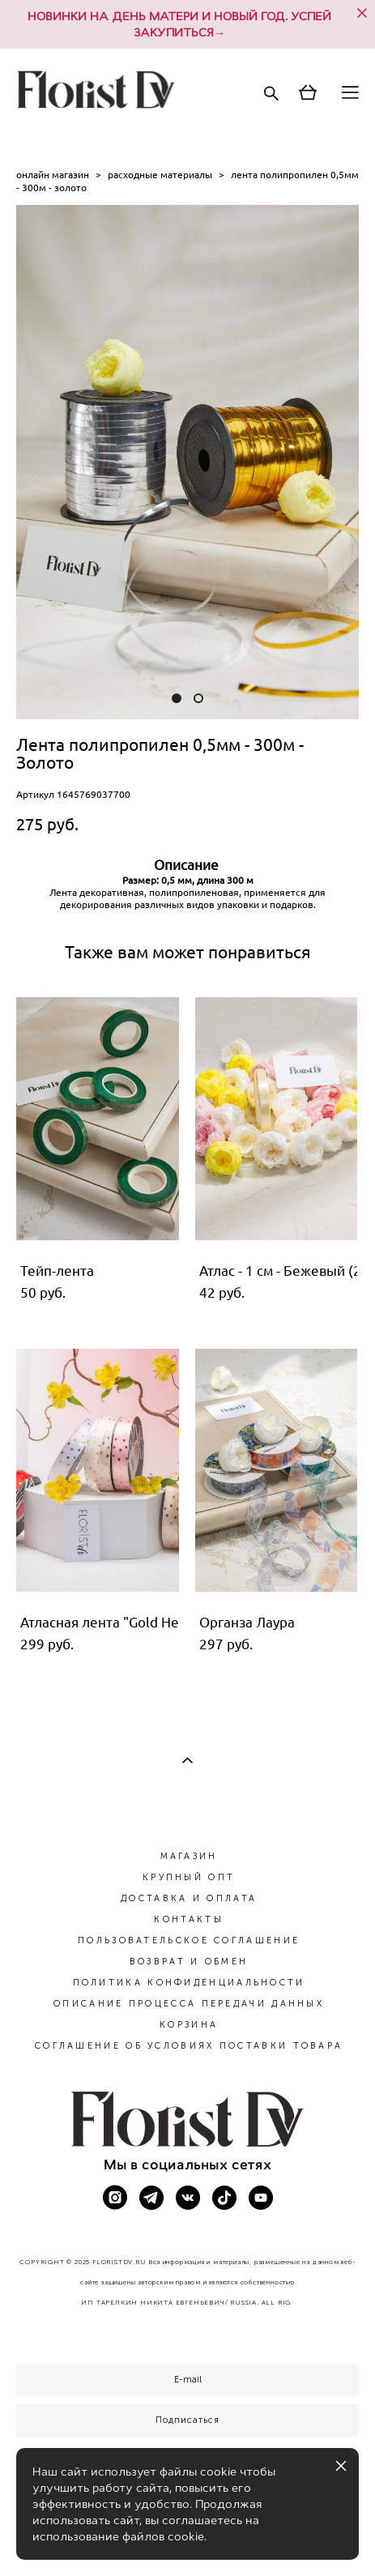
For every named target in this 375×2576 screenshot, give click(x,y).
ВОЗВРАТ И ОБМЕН (189, 1961)
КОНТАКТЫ (188, 1919)
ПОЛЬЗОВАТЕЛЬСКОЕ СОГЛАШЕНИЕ (189, 1940)
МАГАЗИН (189, 1856)
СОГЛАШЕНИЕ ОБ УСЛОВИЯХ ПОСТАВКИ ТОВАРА (189, 2046)
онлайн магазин (52, 174)
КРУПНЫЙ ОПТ (189, 1877)
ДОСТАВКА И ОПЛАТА (189, 1898)
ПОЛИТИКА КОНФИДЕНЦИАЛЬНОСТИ (189, 1982)
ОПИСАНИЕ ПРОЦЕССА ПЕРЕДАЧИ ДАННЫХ (188, 2003)
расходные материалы (160, 174)
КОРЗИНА (189, 2024)
